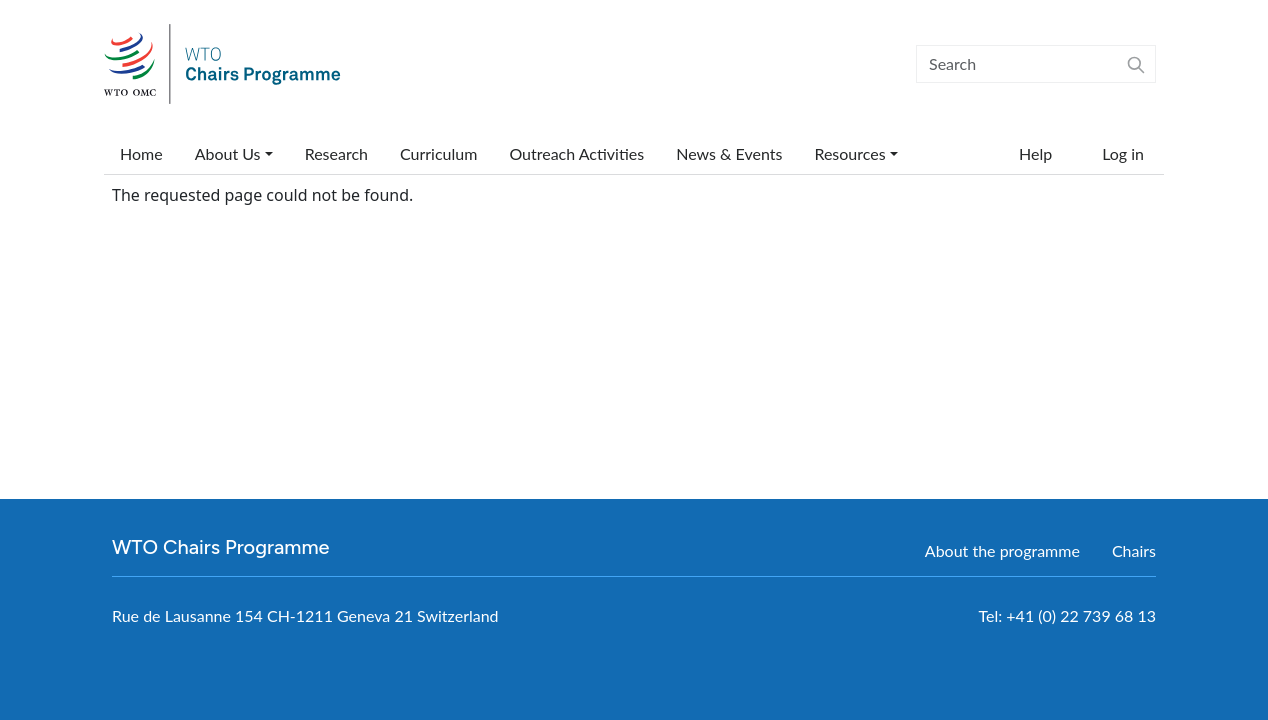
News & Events (729, 153)
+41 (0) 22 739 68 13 (1081, 615)
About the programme (1002, 550)
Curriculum (438, 153)
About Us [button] (228, 153)
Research (336, 153)
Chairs (1134, 550)
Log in (1123, 153)
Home (141, 153)
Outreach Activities (576, 153)
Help (1035, 153)
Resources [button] (849, 153)
